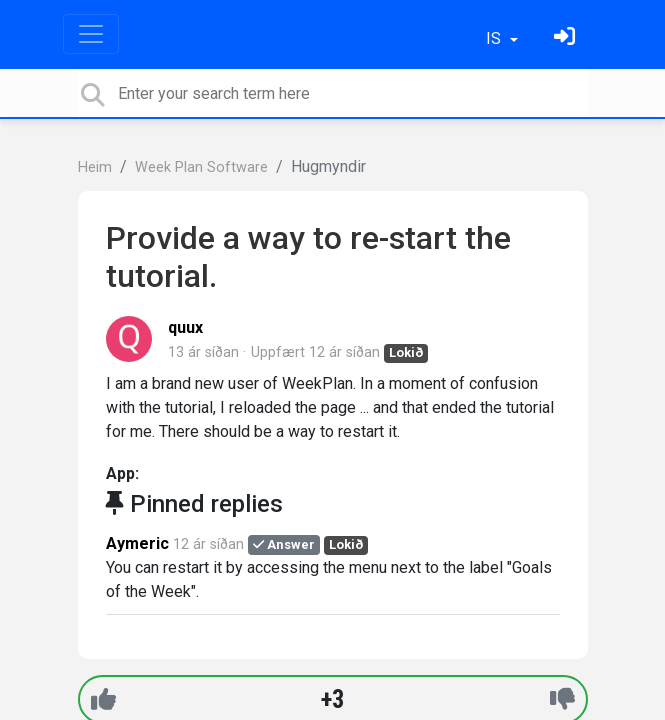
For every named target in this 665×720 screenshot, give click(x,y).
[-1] (562, 699)
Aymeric (137, 543)
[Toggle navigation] (91, 34)
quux (185, 327)
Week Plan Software (201, 167)
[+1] (103, 699)
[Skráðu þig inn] (567, 38)
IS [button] (495, 38)
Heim (95, 167)
